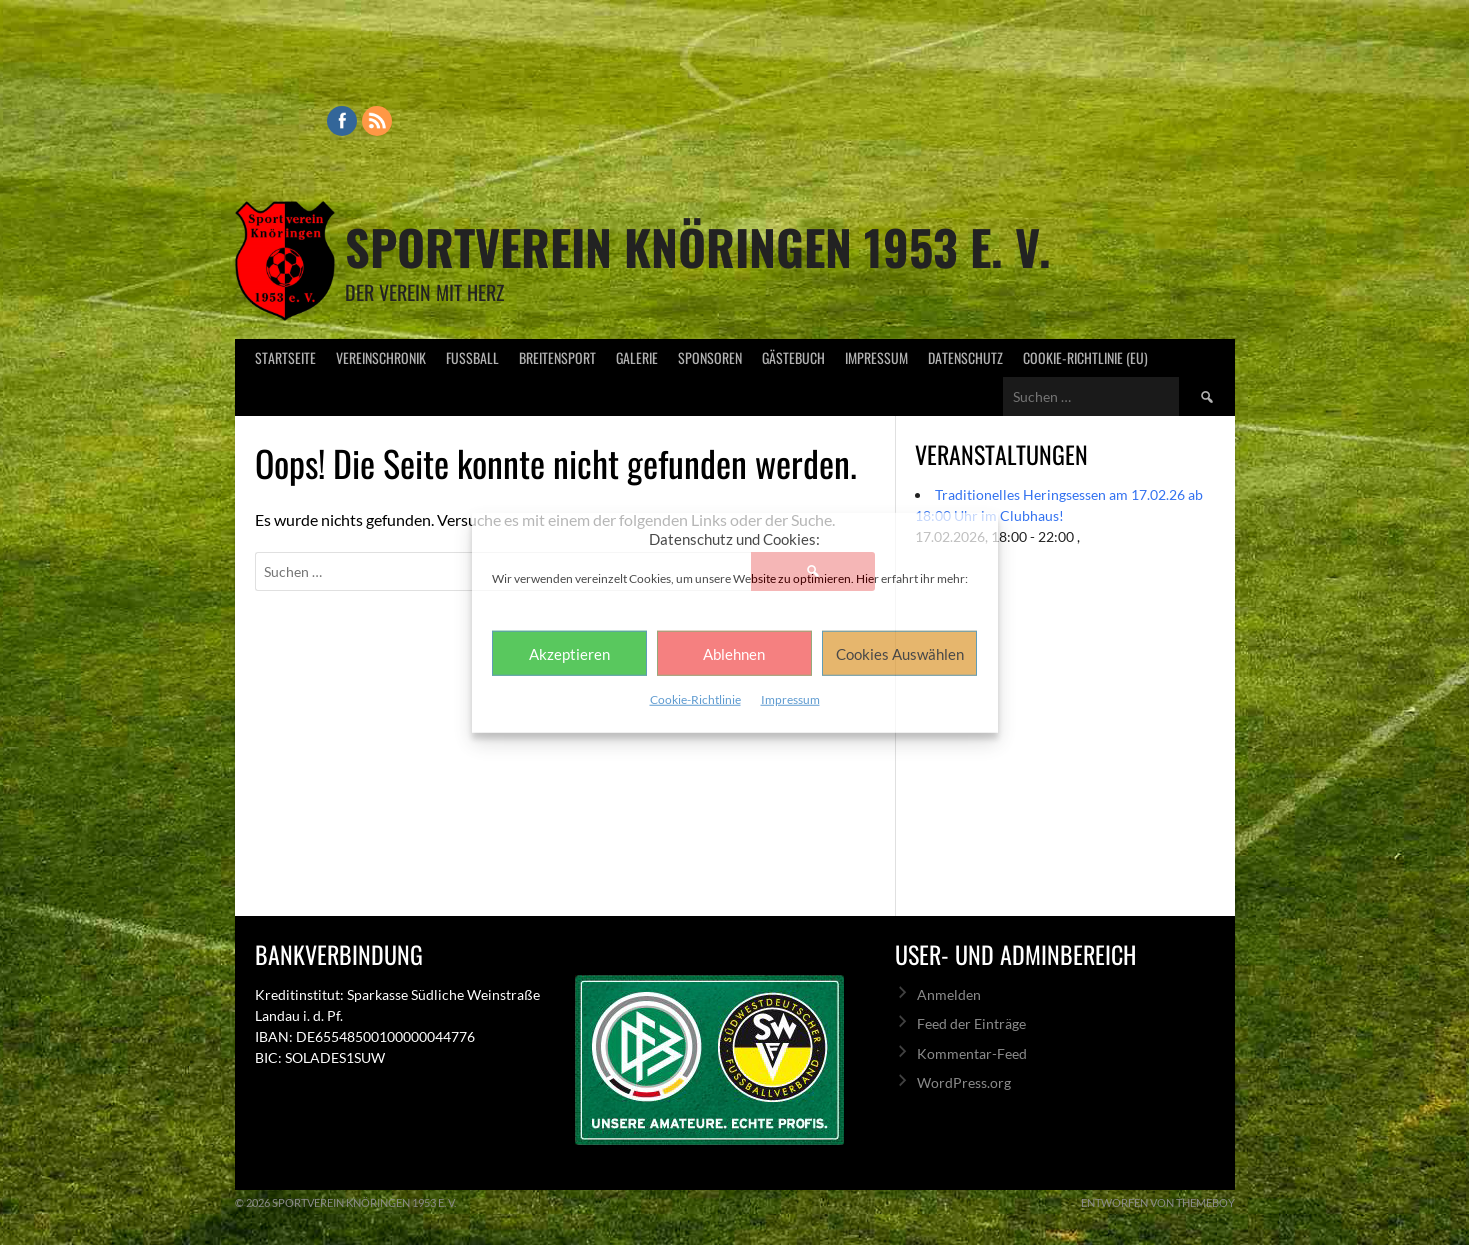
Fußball (472, 357)
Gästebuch (793, 357)
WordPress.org (964, 1082)
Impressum (790, 699)
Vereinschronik (381, 357)
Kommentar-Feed (972, 1053)
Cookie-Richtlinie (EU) (1085, 357)
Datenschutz (965, 357)
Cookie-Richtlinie (695, 699)
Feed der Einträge (971, 1023)
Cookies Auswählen (900, 653)
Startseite (285, 357)
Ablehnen (734, 653)
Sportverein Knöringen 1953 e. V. (698, 246)
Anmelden (949, 994)
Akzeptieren (569, 653)
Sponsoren (710, 357)
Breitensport (557, 357)
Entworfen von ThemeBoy (1158, 1202)
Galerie (637, 357)
